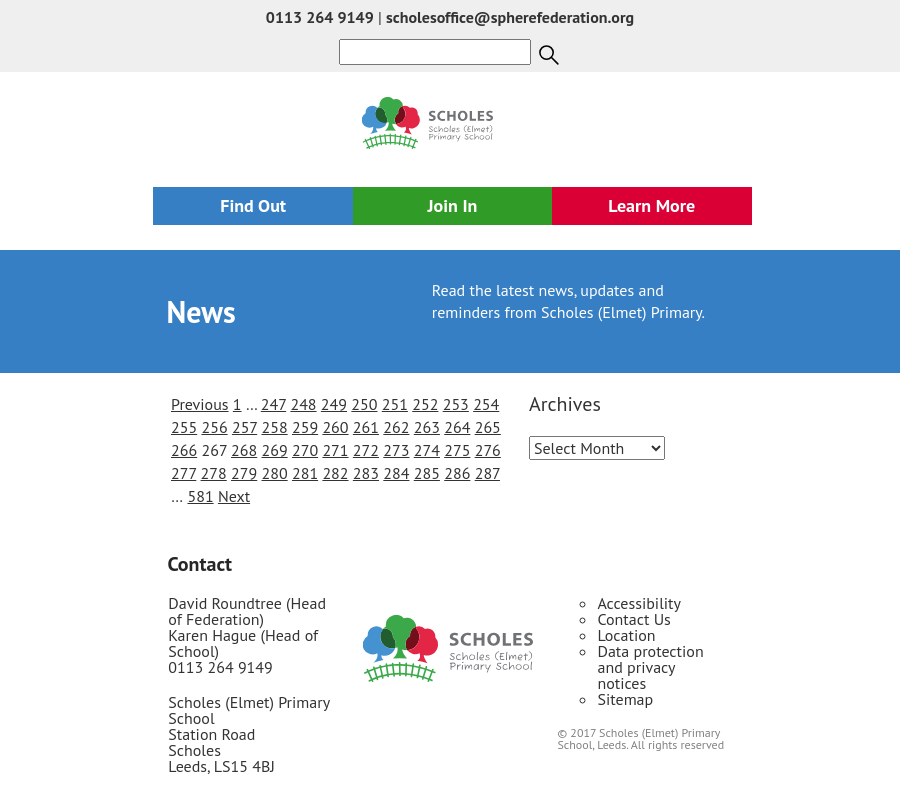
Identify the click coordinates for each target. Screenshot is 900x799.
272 (366, 450)
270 (305, 450)
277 (183, 473)
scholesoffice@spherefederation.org (510, 17)
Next (234, 496)
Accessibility (639, 603)
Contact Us (633, 619)
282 (335, 473)
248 (303, 404)
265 (488, 427)
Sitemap (625, 699)
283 (366, 473)
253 (456, 404)
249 (334, 404)
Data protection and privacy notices (650, 667)
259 (305, 427)
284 (396, 473)
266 (184, 450)
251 (395, 404)
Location (626, 635)
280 (274, 473)
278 (214, 473)
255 (184, 427)
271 (335, 450)
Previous (200, 404)
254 (486, 404)
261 (366, 427)
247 (273, 404)
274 (427, 450)
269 (274, 450)
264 (457, 427)
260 (335, 427)
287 (487, 473)
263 (427, 427)
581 (200, 496)
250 (364, 404)
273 (396, 450)
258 (274, 427)
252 (425, 404)
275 (457, 450)
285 (427, 473)
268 (244, 450)
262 (396, 427)
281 (305, 473)
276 (488, 450)
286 (457, 473)
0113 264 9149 (320, 17)
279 (244, 473)
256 (214, 427)
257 (244, 427)
